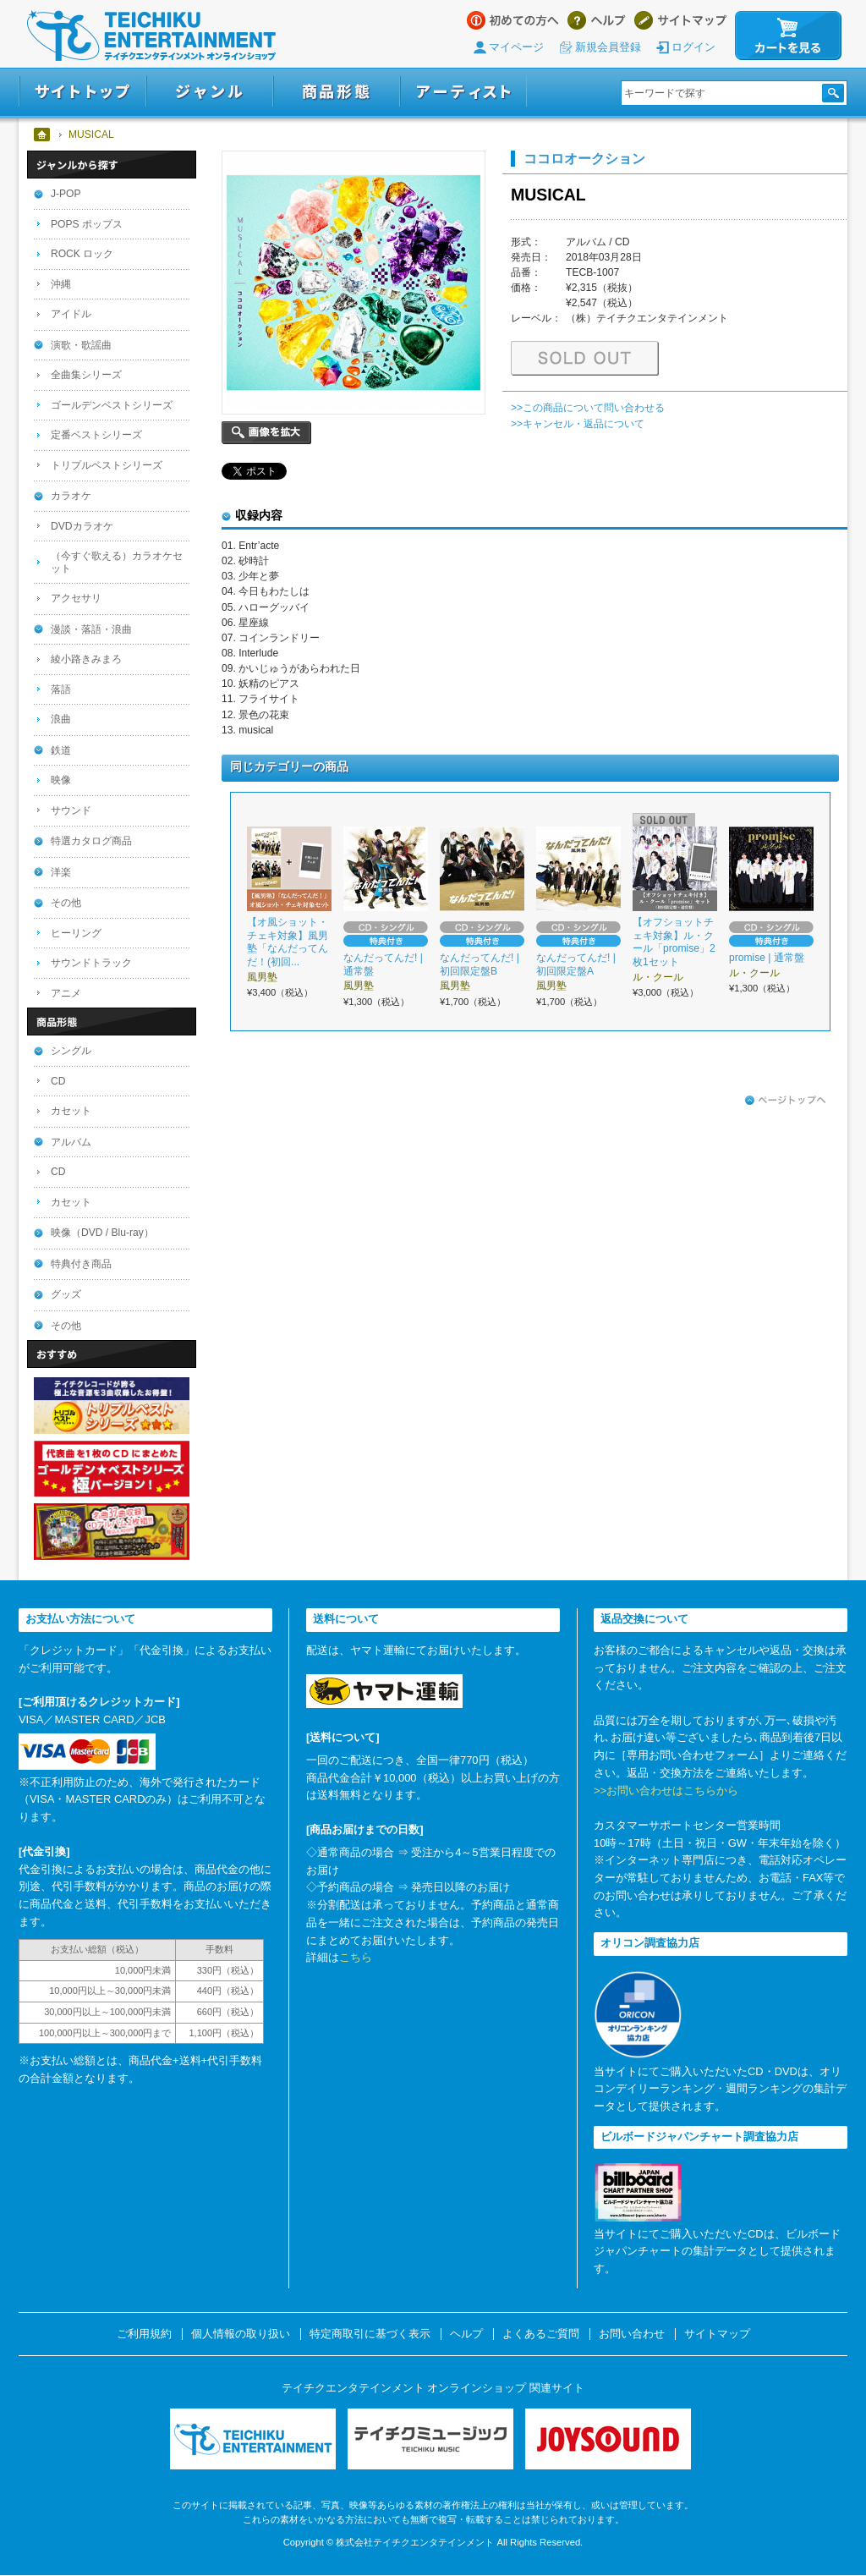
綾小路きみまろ (86, 659)
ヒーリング (76, 933)
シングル (71, 1051)
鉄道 (61, 750)
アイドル (71, 314)
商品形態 (336, 92)
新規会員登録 (608, 47)
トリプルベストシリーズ (106, 465)
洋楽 (61, 872)
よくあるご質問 (540, 2334)
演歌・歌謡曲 (81, 345)
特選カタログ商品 (91, 841)
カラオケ (71, 496)
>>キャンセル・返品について (577, 424)
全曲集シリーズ (86, 375)
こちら (355, 1957)
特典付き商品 (81, 1264)
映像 (61, 780)
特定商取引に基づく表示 (370, 2334)
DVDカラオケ (82, 526)
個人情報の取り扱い (240, 2334)
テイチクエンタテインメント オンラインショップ (151, 35)
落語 (61, 689)
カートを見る (788, 35)
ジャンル (209, 92)
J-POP (66, 194)
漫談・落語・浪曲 (91, 629)
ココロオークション (584, 158)
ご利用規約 (144, 2334)
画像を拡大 (266, 432)
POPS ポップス (87, 224)
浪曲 (61, 719)
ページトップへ (785, 1101)
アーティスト (463, 92)
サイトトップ (82, 92)
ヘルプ (596, 20)
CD (58, 1081)
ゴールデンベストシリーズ (112, 405)
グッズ (66, 1294)
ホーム (43, 134)
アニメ (66, 993)
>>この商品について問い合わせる (588, 408)
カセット (71, 1111)
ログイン (693, 47)
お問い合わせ (632, 2334)
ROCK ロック (82, 254)
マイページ (516, 47)
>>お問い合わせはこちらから (666, 1790)
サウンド (71, 810)
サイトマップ (680, 20)
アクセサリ (76, 598)
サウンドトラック (91, 963)
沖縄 (61, 284)
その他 (66, 903)
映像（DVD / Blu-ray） (102, 1233)
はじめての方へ (513, 20)
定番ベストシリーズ (96, 435)
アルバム (71, 1142)
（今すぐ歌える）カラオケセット (117, 562)
